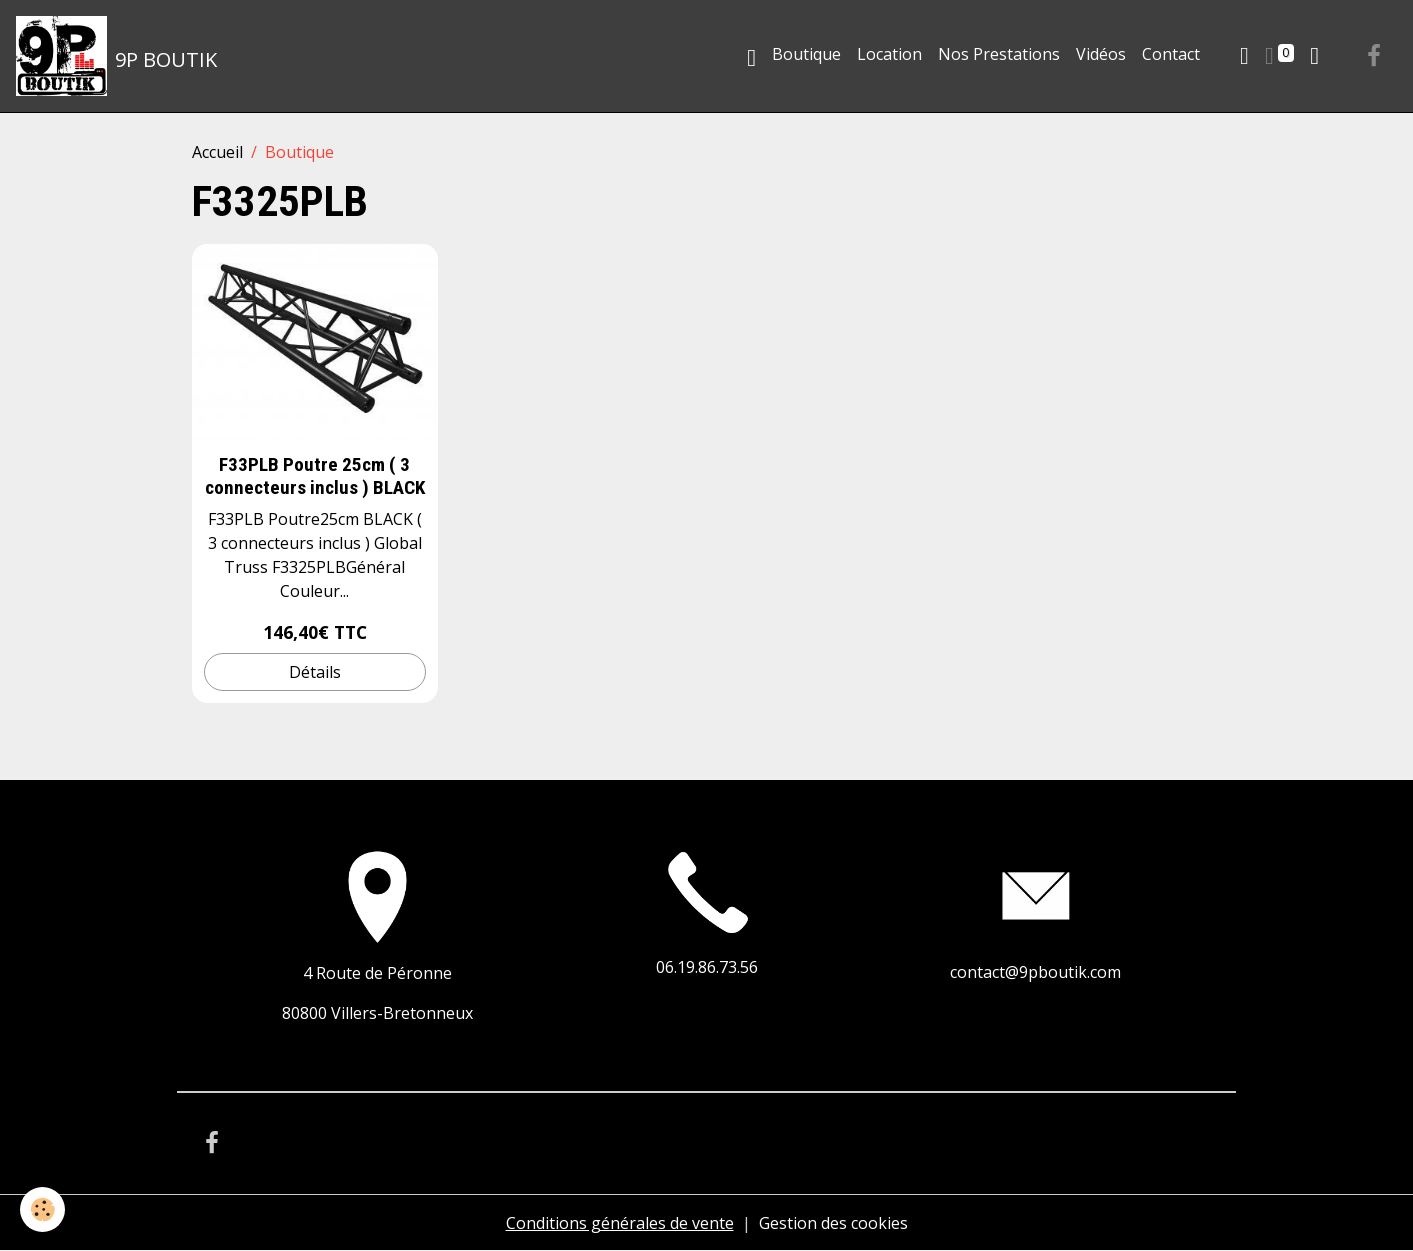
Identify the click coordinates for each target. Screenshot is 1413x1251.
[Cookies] (42, 1209)
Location (889, 54)
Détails (315, 672)
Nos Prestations (999, 54)
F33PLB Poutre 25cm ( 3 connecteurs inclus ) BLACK (315, 476)
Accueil (217, 152)
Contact (1171, 54)
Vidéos (1101, 54)
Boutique (806, 54)
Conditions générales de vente (620, 1223)
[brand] (116, 56)
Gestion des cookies (833, 1223)
